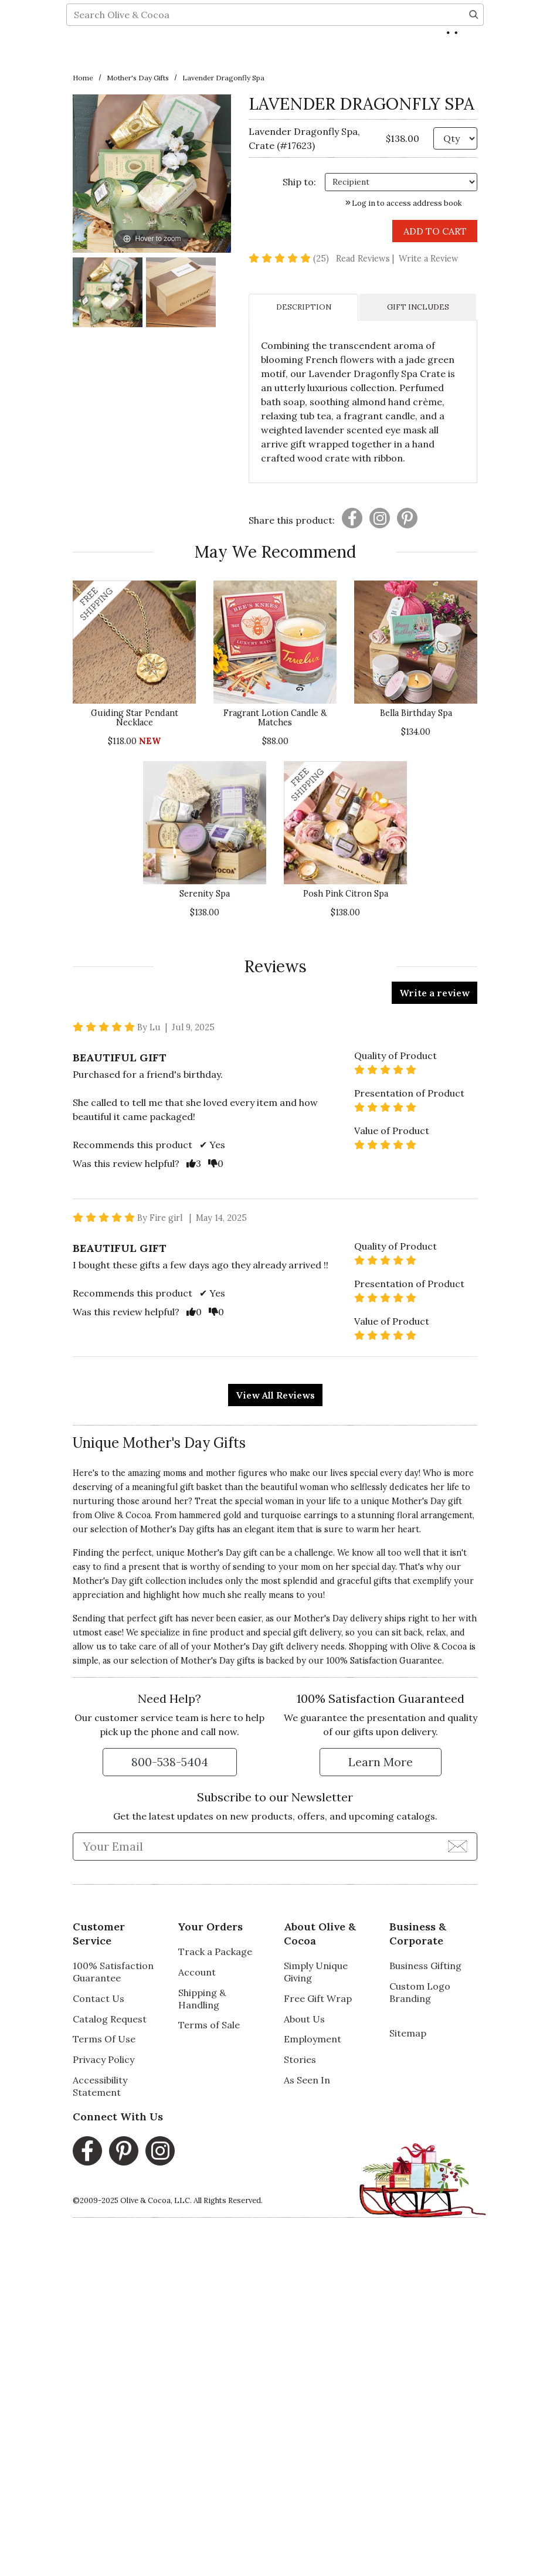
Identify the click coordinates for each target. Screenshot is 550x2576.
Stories (300, 2059)
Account (197, 1972)
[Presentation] (352, 518)
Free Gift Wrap (318, 1998)
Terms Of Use (104, 2039)
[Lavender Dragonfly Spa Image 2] (181, 294)
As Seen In (307, 2080)
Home (83, 77)
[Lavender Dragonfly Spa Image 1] (107, 294)
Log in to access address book (403, 203)
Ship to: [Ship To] (299, 182)
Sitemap (407, 2033)
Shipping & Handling (202, 1999)
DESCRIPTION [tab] (303, 307)
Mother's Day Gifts (138, 77)
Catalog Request (110, 2019)
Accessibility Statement (100, 2086)
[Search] (474, 56)
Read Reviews (366, 258)
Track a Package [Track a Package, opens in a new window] (215, 1951)
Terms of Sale (209, 2025)
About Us (304, 2019)
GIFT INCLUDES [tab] (418, 307)
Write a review (434, 993)
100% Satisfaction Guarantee (384, 1660)
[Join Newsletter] (457, 1846)
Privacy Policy (103, 2059)
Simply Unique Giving (316, 1972)
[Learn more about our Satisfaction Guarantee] (381, 1762)
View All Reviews (275, 1395)
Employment (312, 2039)
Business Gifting (425, 1965)
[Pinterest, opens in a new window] (123, 2151)
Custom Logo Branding (419, 1992)
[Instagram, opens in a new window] (160, 2151)
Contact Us (98, 1998)
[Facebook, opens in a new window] (87, 2151)
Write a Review (429, 258)
